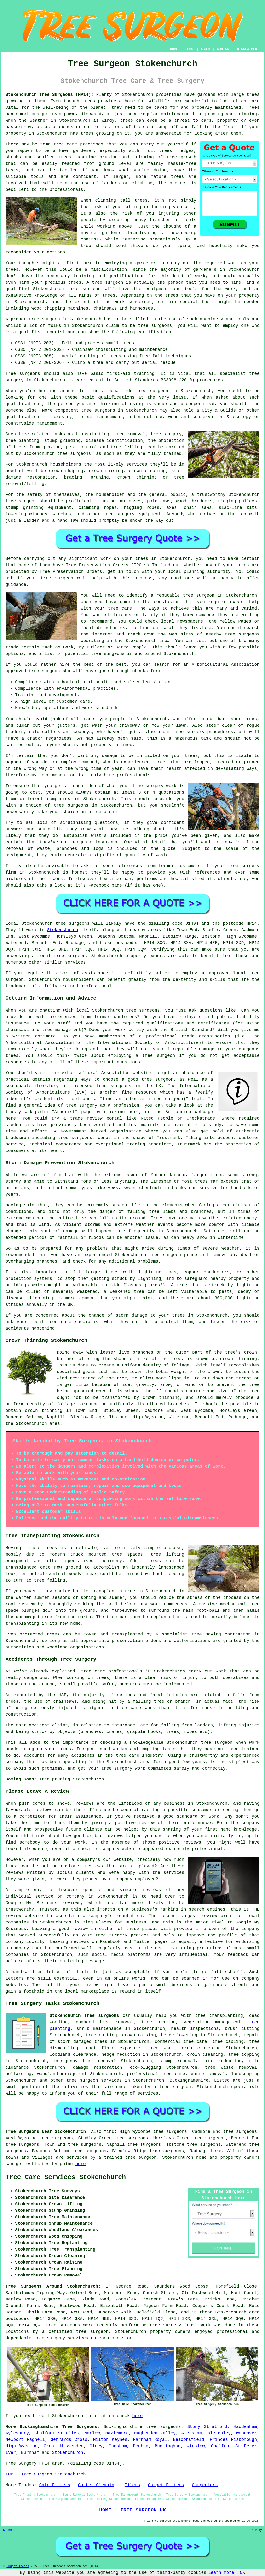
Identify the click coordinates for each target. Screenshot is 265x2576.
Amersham (191, 2433)
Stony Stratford (207, 2426)
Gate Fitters (54, 2485)
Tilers (132, 2485)
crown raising (139, 2035)
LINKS (189, 49)
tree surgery (119, 514)
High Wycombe (22, 2446)
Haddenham (245, 2426)
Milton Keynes (110, 2439)
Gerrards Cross (69, 2439)
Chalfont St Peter (234, 2446)
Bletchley (219, 2433)
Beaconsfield (188, 2439)
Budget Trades (17, 2566)
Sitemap (9, 2530)
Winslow (196, 2446)
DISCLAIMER (247, 49)
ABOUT (206, 49)
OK (242, 2572)
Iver (11, 2452)
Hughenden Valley (155, 2433)
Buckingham (167, 2446)
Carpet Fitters (166, 2485)
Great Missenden (63, 2446)
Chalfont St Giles (56, 2433)
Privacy (256, 2530)
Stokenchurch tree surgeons (84, 2015)
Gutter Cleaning (97, 2485)
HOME (174, 49)
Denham (141, 2446)
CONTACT (224, 49)
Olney (96, 2446)
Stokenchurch (62, 930)
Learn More (221, 2572)
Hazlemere (117, 2433)
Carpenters (205, 2485)
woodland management (62, 2074)
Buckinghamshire (189, 2080)
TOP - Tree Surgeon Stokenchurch (46, 2474)
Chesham (118, 2446)
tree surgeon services (94, 2080)
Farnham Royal (150, 2439)
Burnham (30, 2452)
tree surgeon (107, 282)
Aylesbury (17, 2433)
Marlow (92, 2433)
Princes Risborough (233, 2439)
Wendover (246, 2433)
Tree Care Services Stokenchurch (66, 2177)
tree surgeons (155, 325)
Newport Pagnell (25, 2439)
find (109, 2131)
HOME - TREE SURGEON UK (132, 2510)
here (216, 2151)
